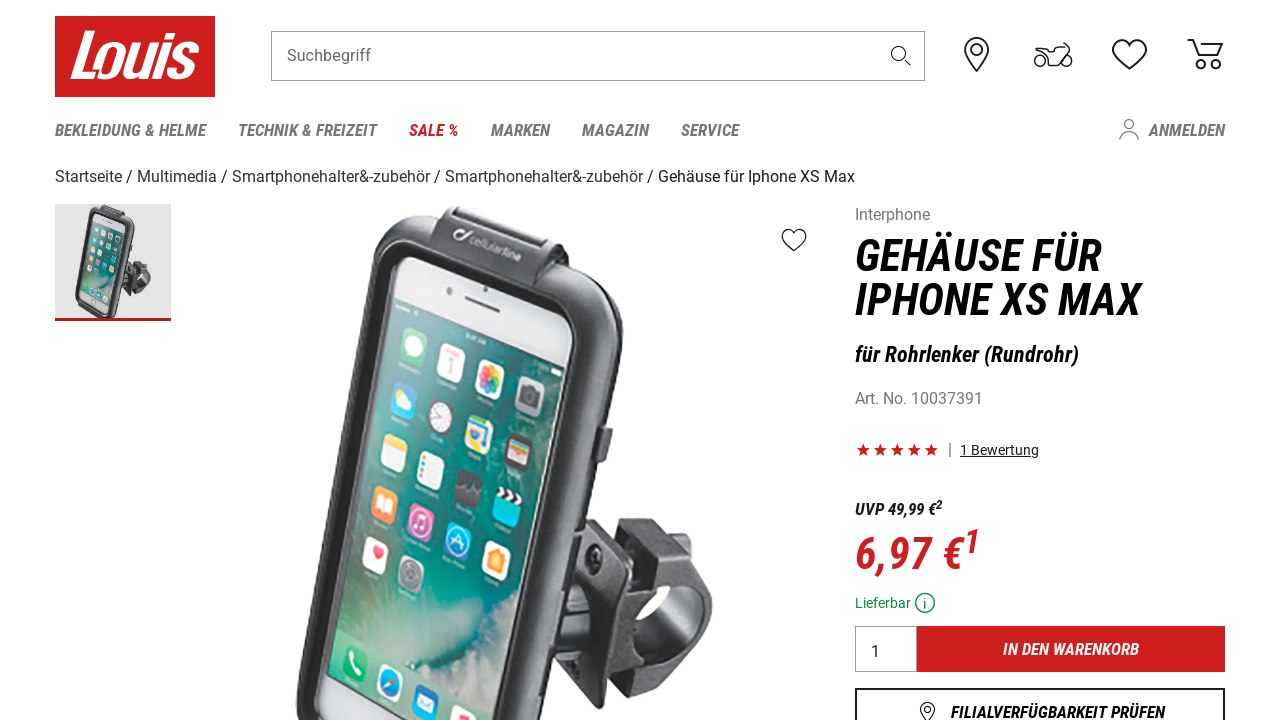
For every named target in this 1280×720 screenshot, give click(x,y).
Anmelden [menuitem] (1187, 130)
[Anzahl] (886, 649)
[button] (901, 56)
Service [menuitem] (710, 130)
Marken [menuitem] (520, 130)
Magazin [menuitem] (615, 130)
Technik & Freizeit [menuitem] (307, 130)
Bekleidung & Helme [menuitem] (130, 130)
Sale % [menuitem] (434, 130)
